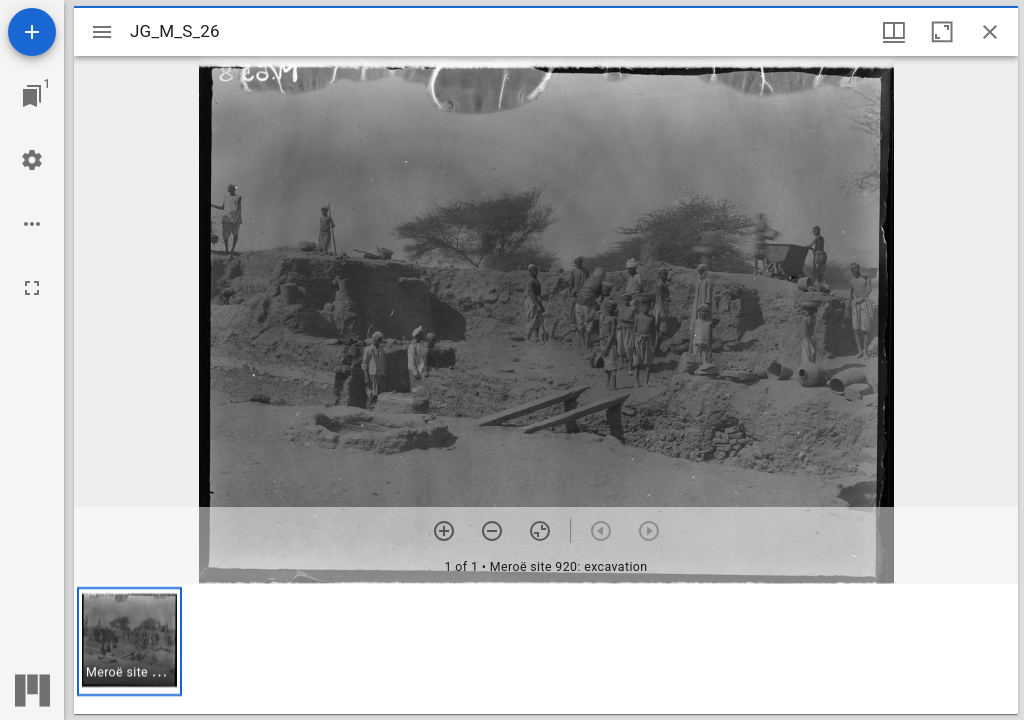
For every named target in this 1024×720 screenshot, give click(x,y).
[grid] (546, 649)
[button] (129, 641)
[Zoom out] (492, 531)
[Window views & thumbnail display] (894, 32)
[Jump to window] (32, 96)
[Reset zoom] (540, 531)
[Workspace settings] (32, 160)
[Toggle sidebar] (102, 32)
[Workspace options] (32, 224)
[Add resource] (32, 32)
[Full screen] (32, 288)
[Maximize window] (942, 32)
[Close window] (990, 32)
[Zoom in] (444, 531)
